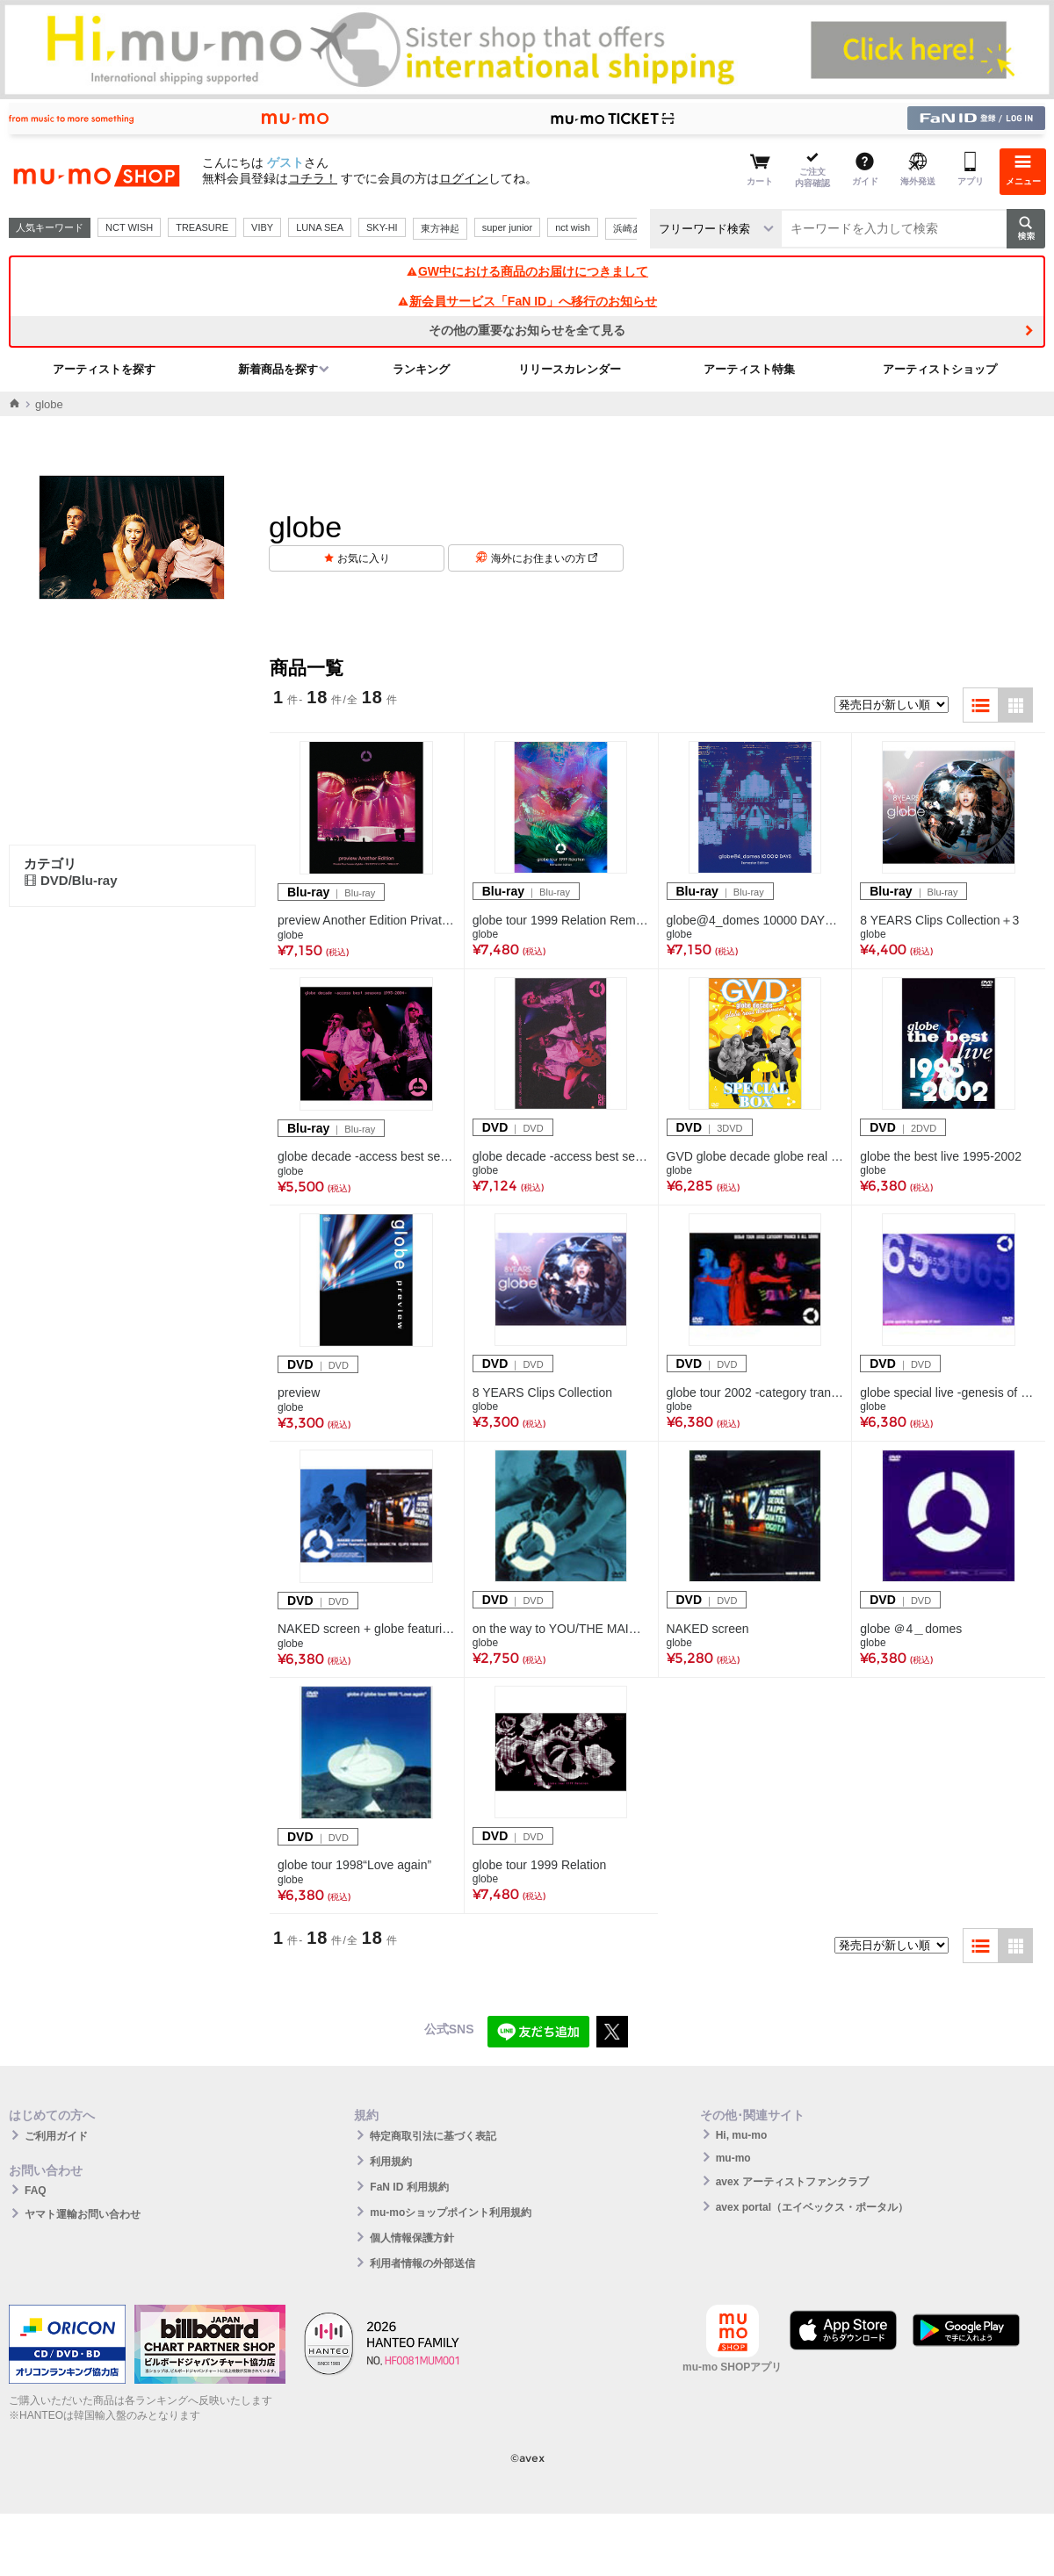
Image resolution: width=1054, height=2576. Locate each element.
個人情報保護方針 (412, 2238)
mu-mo (733, 2158)
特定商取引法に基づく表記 (433, 2136)
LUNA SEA (319, 227)
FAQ (36, 2190)
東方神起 (440, 228)
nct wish (572, 227)
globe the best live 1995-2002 (941, 1156)
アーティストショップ (940, 369)
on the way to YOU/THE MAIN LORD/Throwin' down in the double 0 (561, 1629)
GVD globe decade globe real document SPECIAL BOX (755, 1156)
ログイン (463, 178)
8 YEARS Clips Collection (542, 1392)
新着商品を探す (278, 369)
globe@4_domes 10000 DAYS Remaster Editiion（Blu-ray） (755, 920)
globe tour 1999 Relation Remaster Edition (561, 920)
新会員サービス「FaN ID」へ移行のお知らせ (527, 301)
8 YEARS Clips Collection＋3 (939, 920)
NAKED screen (708, 1629)
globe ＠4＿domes (911, 1629)
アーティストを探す (104, 369)
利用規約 (391, 2161)
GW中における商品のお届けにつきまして (527, 271)
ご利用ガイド (56, 2136)
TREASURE (202, 227)
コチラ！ (312, 178)
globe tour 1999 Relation (540, 1865)
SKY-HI (382, 227)
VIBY (262, 227)
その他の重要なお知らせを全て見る (527, 330)
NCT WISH (129, 227)
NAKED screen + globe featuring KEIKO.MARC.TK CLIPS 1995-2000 (367, 1629)
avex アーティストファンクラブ (792, 2182)
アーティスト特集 (749, 369)
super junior (507, 227)
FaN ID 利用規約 (409, 2187)
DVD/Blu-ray (71, 880)
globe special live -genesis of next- (948, 1392)
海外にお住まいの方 (544, 558)
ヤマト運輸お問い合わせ (83, 2214)
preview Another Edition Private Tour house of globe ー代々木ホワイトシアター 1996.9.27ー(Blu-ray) (367, 920)
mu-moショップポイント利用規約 (450, 2212)
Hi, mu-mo (742, 2135)
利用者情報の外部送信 (422, 2263)
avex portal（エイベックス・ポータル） (812, 2207)
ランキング (421, 369)
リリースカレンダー (569, 369)
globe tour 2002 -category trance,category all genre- (755, 1392)
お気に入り (363, 558)
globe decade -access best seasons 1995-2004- (367, 1156)
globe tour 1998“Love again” (354, 1865)
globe (290, 935)
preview (299, 1392)
